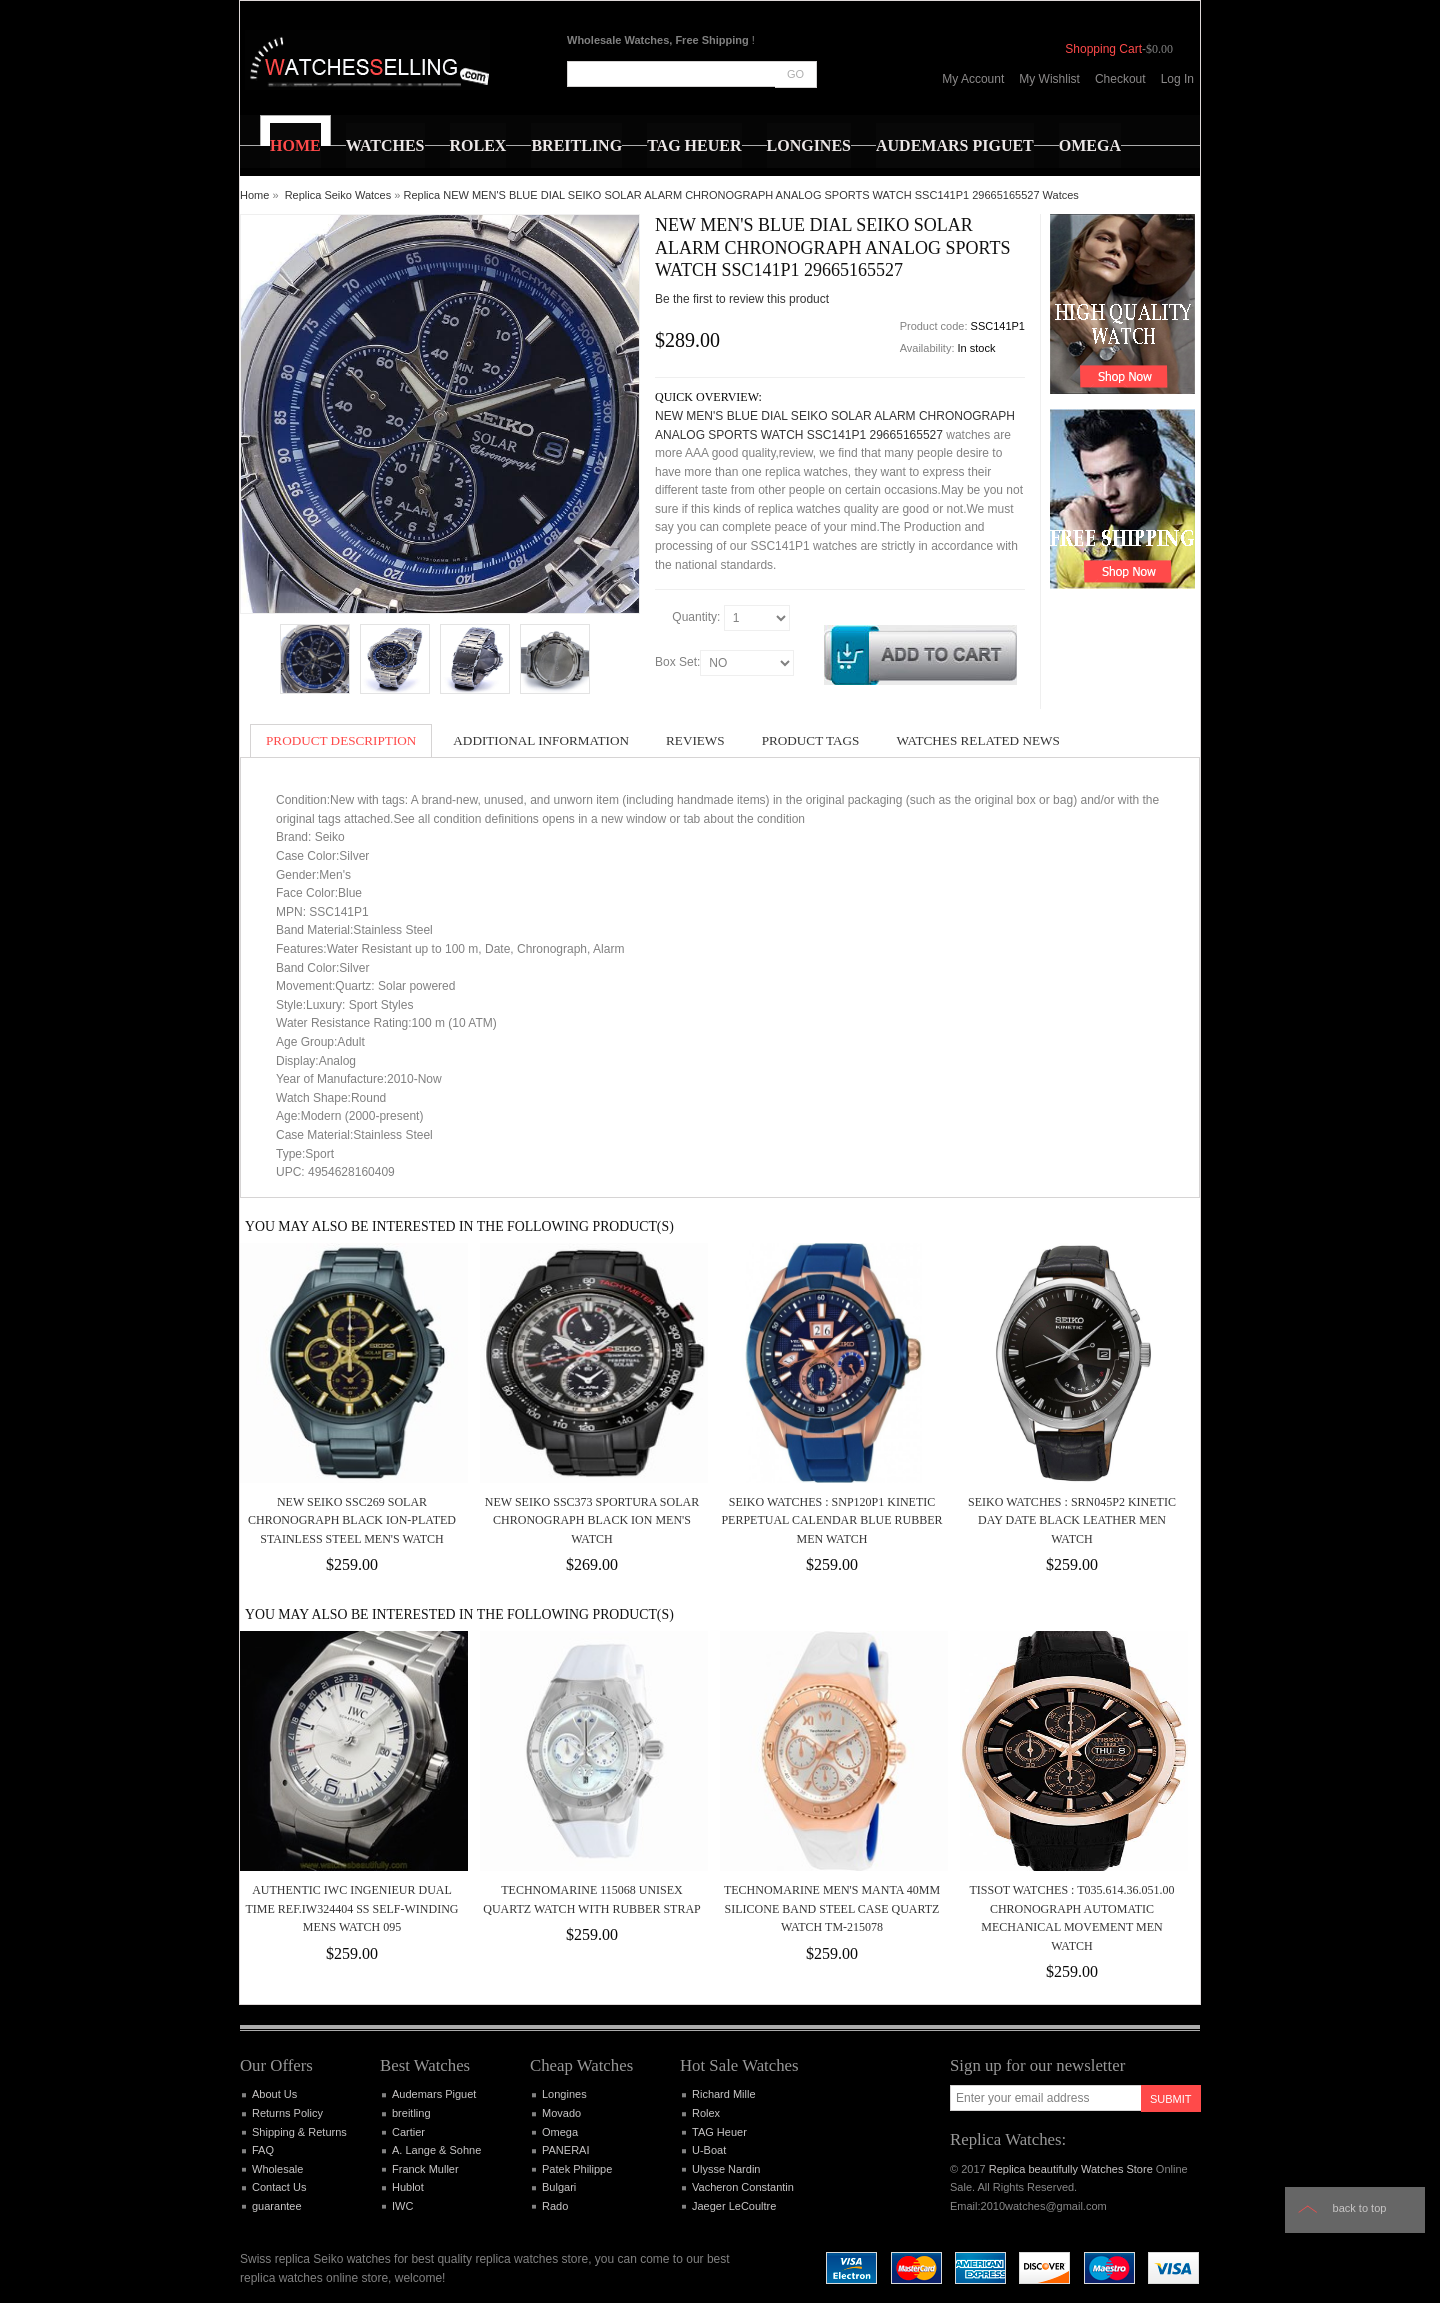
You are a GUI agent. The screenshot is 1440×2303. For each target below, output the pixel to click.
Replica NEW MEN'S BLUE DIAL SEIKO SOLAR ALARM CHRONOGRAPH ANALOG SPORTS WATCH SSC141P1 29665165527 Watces (741, 195)
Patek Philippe (577, 2169)
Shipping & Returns (299, 2132)
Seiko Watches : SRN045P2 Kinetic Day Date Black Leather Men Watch (1072, 1520)
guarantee (277, 2206)
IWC (402, 2206)
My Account (973, 79)
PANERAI (565, 2150)
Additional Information (541, 740)
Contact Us (279, 2187)
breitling (411, 2113)
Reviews (695, 740)
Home (254, 195)
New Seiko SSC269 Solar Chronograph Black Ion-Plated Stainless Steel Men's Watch (352, 1520)
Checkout (1120, 79)
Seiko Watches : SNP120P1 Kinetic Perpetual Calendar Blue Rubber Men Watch (831, 1520)
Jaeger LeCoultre (734, 2206)
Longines (564, 2094)
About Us (274, 2094)
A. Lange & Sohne (436, 2150)
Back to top (1360, 2208)
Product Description (341, 740)
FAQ (263, 2150)
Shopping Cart (1103, 49)
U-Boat (709, 2150)
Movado (561, 2113)
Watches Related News (977, 740)
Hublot (408, 2187)
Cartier (408, 2132)
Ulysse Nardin (726, 2169)
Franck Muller (425, 2169)
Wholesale (277, 2169)
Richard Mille (724, 2094)
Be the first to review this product (742, 299)
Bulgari (559, 2187)
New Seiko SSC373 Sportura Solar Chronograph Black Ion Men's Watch (592, 1520)
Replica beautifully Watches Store (1071, 2169)
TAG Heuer (719, 2132)
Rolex (706, 2113)
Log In (1177, 79)
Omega (560, 2132)
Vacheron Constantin (743, 2187)
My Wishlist (1049, 79)
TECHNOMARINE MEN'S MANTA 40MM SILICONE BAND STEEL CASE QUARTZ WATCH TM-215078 (832, 1908)
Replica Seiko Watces (338, 195)
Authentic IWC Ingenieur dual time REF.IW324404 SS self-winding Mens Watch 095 (351, 1908)
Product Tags (811, 740)
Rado (555, 2206)
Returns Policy (287, 2113)
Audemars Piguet (434, 2094)
